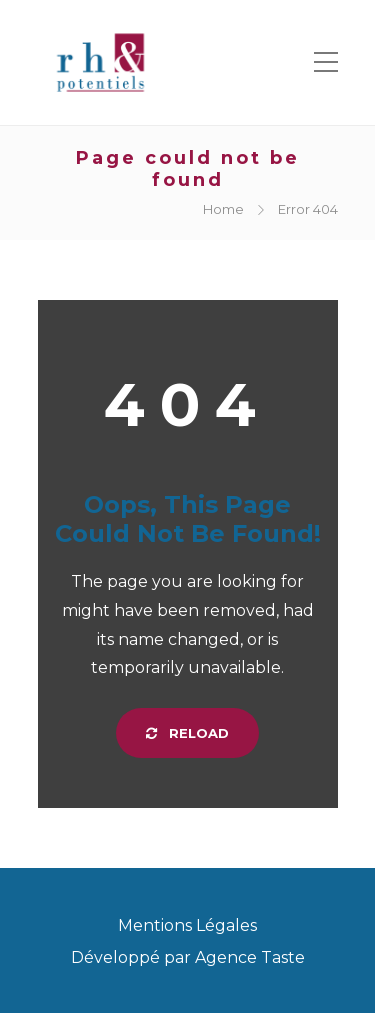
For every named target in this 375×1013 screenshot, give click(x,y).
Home (223, 209)
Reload (187, 733)
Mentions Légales (187, 925)
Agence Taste (250, 957)
